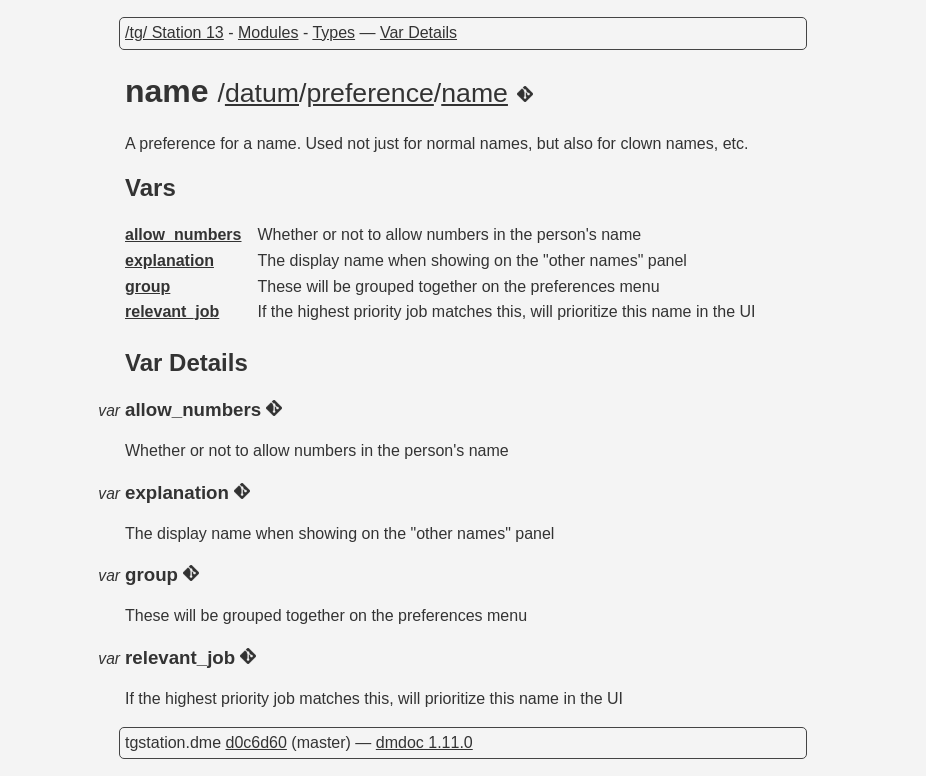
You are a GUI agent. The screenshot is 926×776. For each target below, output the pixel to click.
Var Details (418, 32)
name (474, 93)
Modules (268, 32)
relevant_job (172, 311)
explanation (169, 260)
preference (369, 93)
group (147, 286)
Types (333, 32)
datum (262, 93)
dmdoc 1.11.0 (424, 742)
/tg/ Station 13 (174, 32)
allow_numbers (183, 234)
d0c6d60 (256, 742)
